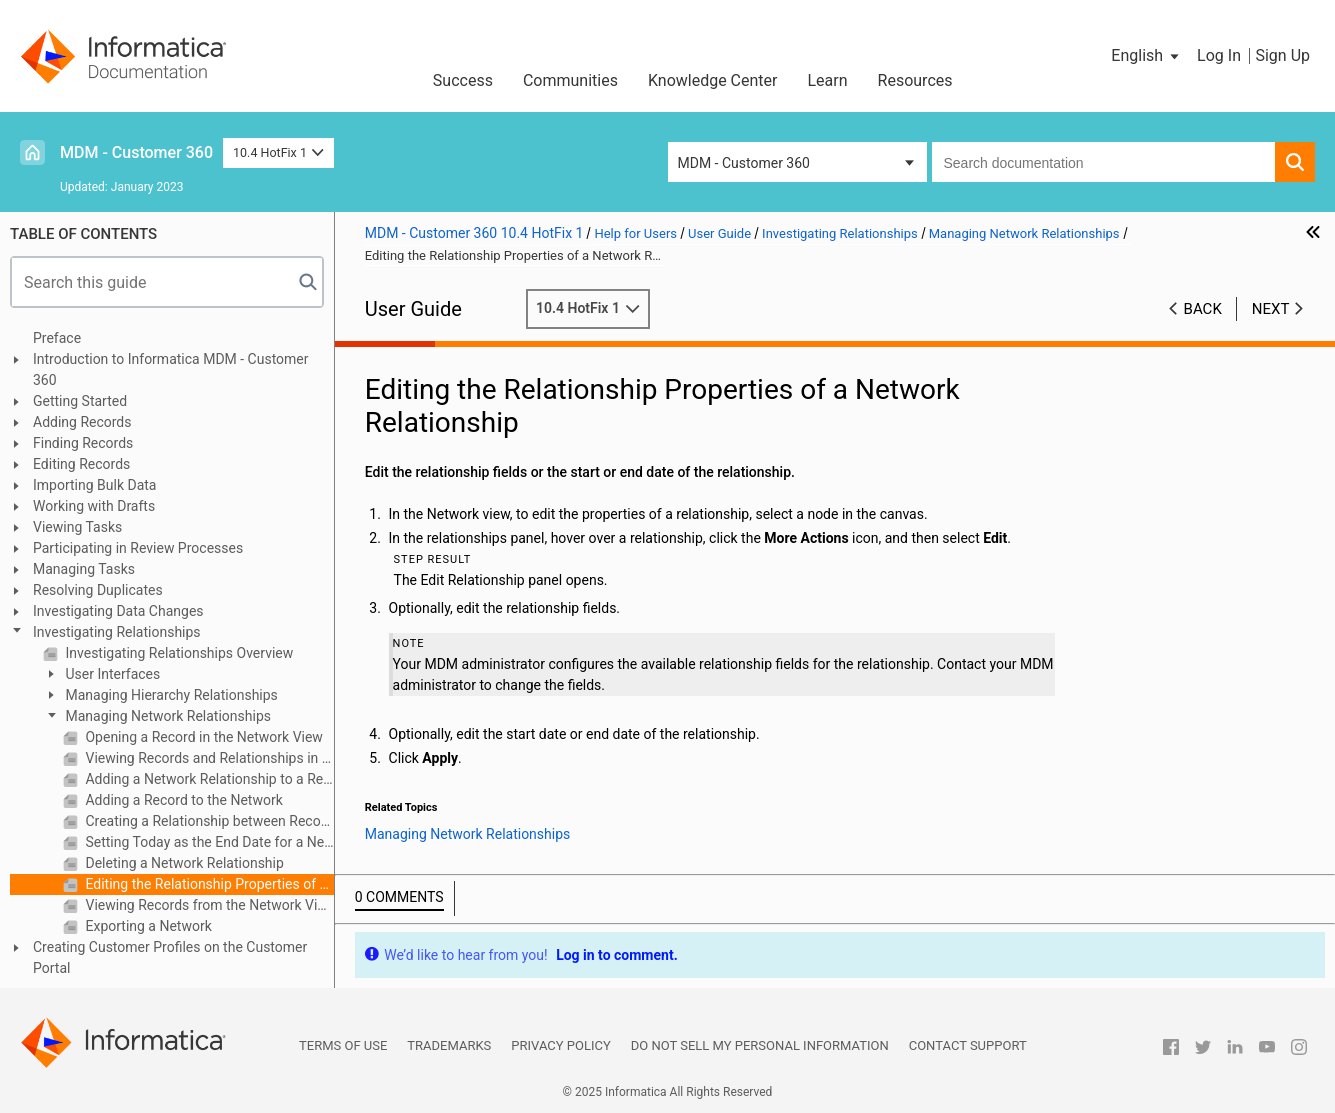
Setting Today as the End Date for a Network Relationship (208, 842)
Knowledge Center (713, 80)
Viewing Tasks (77, 527)
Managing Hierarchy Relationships (170, 695)
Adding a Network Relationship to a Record (208, 779)
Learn (828, 80)
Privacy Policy (560, 1045)
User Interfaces (111, 674)
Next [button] (1271, 309)
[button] (1146, 56)
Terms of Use (343, 1045)
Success (463, 80)
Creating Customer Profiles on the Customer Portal (170, 957)
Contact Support (968, 1045)
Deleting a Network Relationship (183, 863)
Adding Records (82, 422)
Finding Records (83, 443)
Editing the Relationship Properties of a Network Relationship (208, 884)
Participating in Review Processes (138, 548)
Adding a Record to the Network (182, 800)
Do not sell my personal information (760, 1045)
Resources (915, 80)
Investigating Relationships (117, 632)
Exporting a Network (147, 926)
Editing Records (81, 464)
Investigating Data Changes (118, 611)
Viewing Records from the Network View (208, 905)
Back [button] (1203, 309)
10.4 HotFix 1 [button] (278, 152)
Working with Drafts (94, 506)
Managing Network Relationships (166, 716)
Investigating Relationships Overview (177, 653)
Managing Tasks (84, 569)
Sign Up (1282, 55)
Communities (570, 80)
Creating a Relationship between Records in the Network (208, 821)
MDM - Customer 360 (136, 152)
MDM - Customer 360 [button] (744, 163)
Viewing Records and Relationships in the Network (208, 758)
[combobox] (1104, 162)
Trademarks (449, 1045)
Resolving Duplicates (98, 590)
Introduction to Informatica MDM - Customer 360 (171, 369)
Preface (57, 338)
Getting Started (80, 401)
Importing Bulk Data (94, 485)
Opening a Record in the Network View (202, 737)
